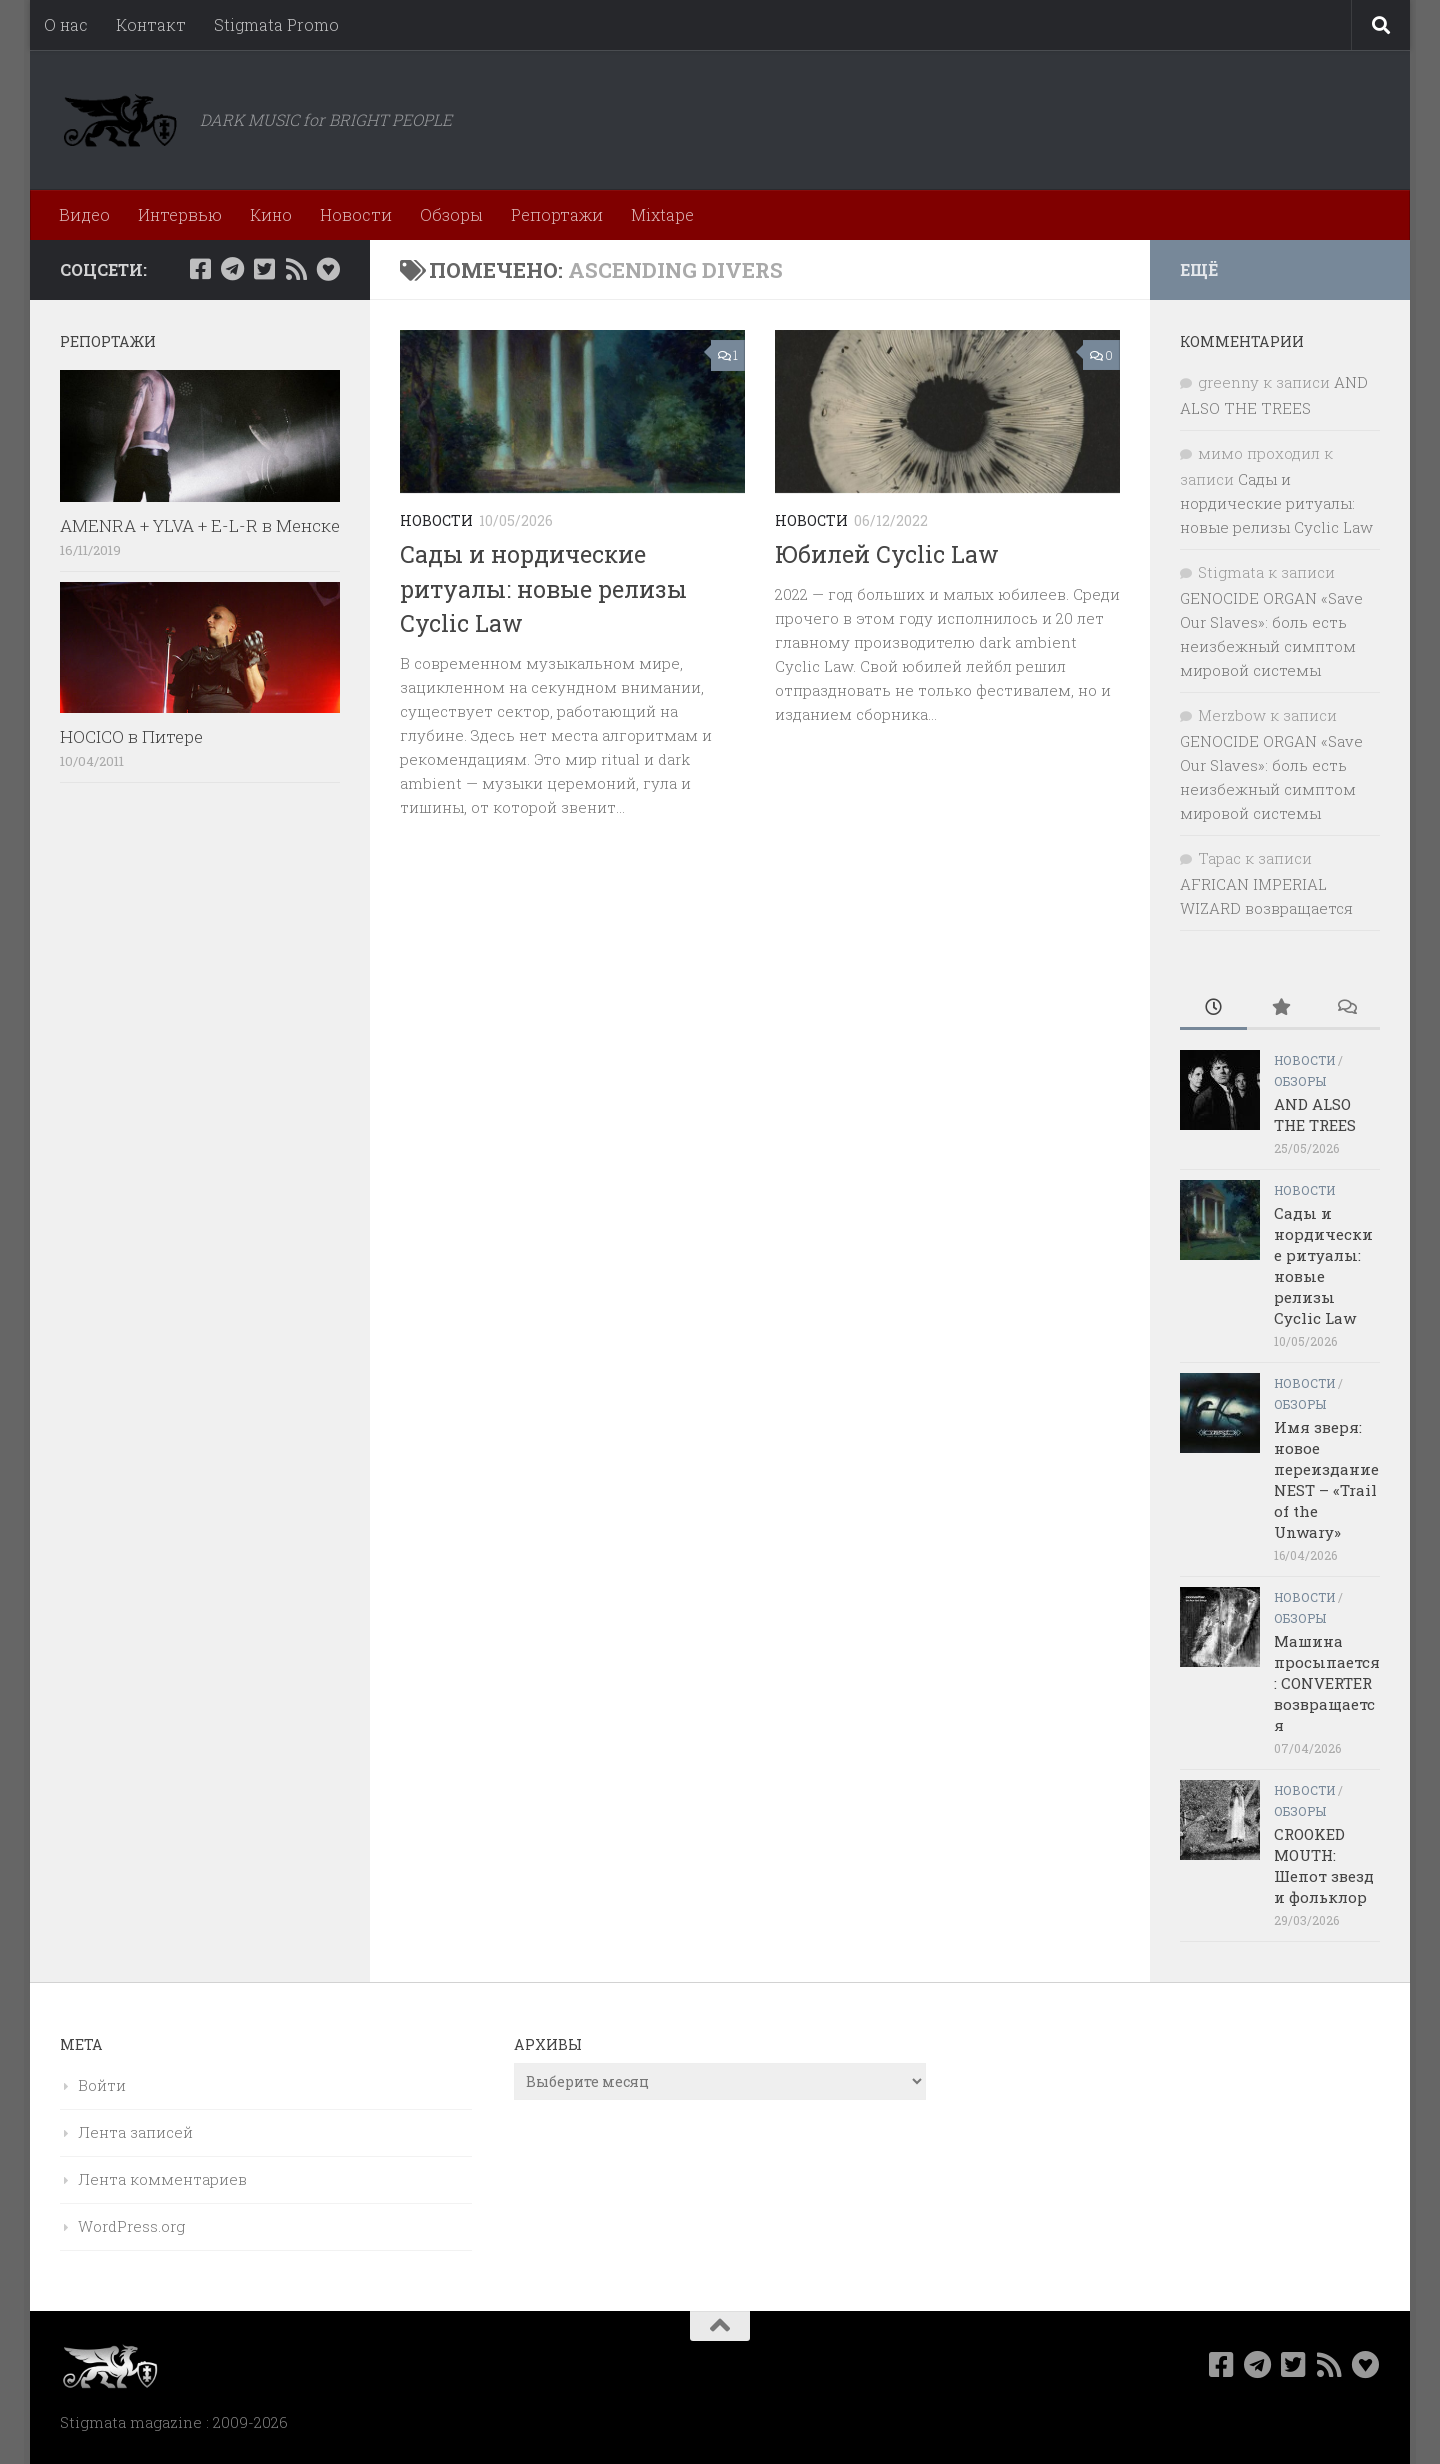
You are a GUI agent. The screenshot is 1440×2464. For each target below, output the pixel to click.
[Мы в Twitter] (264, 269)
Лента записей (135, 2132)
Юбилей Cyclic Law (887, 554)
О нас (66, 24)
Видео (84, 214)
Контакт (151, 24)
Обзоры (451, 214)
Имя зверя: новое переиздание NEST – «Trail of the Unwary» (1326, 1479)
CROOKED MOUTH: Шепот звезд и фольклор (1324, 1865)
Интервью (180, 214)
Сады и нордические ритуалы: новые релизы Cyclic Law (543, 588)
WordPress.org (131, 2226)
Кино (271, 214)
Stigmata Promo (276, 24)
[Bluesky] (328, 269)
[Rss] (296, 269)
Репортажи (557, 214)
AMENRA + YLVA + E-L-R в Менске (200, 525)
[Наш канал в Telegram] (232, 269)
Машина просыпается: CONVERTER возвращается (1327, 1683)
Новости (356, 214)
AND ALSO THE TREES (1315, 1114)
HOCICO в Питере (131, 736)
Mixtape (662, 214)
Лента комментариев (162, 2179)
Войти (102, 2085)
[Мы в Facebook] (200, 269)
